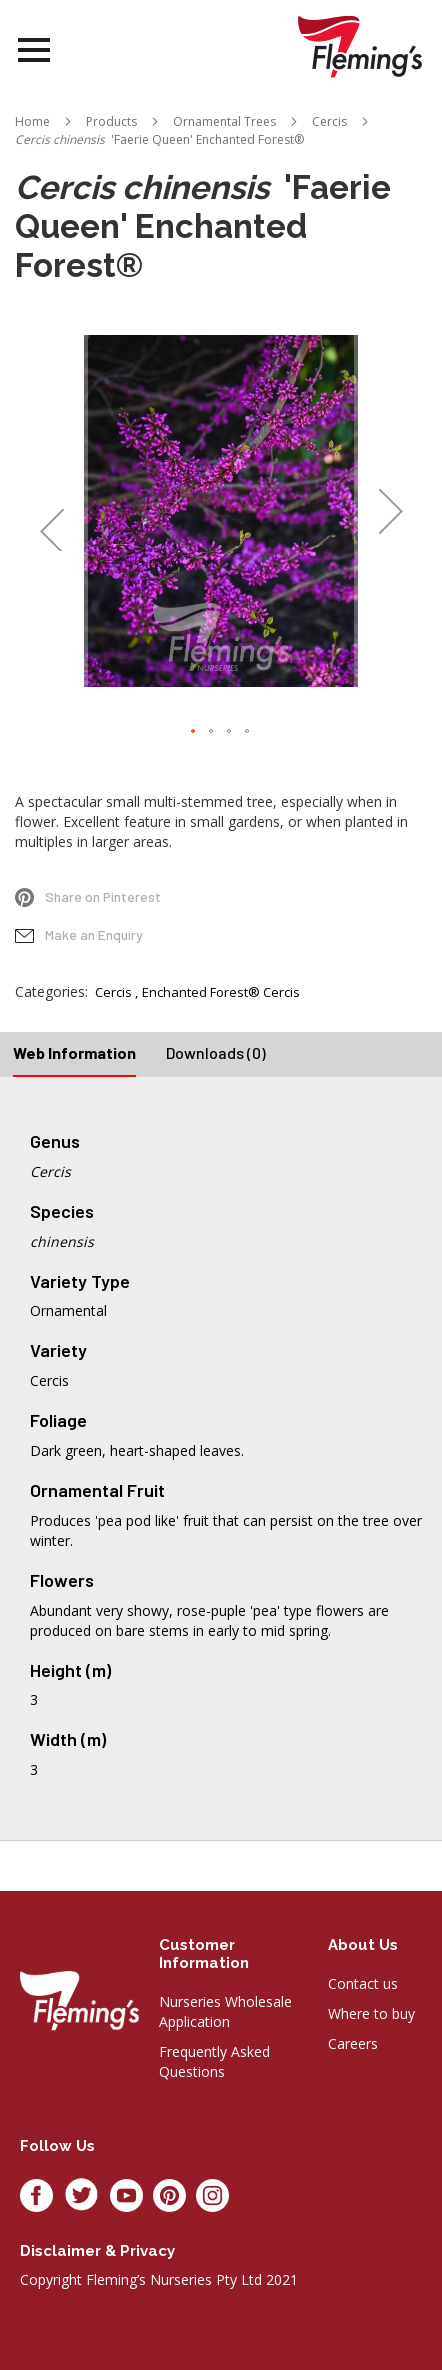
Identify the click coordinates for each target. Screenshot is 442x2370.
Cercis (113, 992)
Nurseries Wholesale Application (225, 2011)
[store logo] (360, 46)
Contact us (363, 1983)
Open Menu (34, 50)
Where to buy (371, 2013)
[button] (51, 511)
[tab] (74, 1054)
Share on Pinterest (103, 896)
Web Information (74, 1052)
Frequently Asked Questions (214, 2061)
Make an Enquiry (94, 934)
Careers (353, 2043)
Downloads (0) (216, 1052)
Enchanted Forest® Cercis (221, 992)
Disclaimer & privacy (97, 2251)
